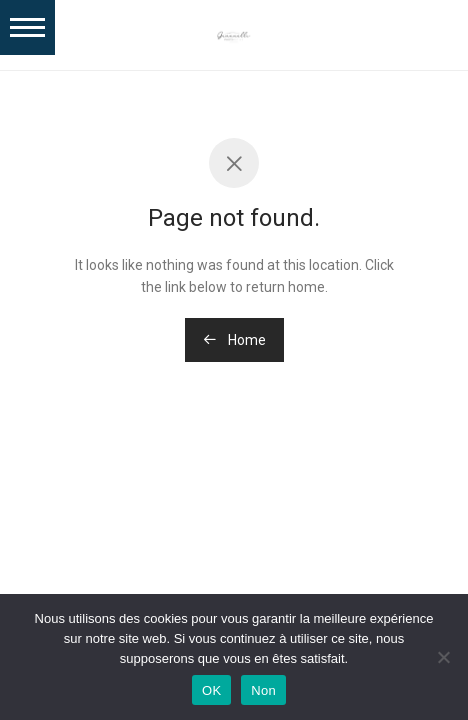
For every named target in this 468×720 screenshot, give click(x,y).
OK (211, 690)
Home (234, 340)
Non (263, 690)
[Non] (443, 657)
